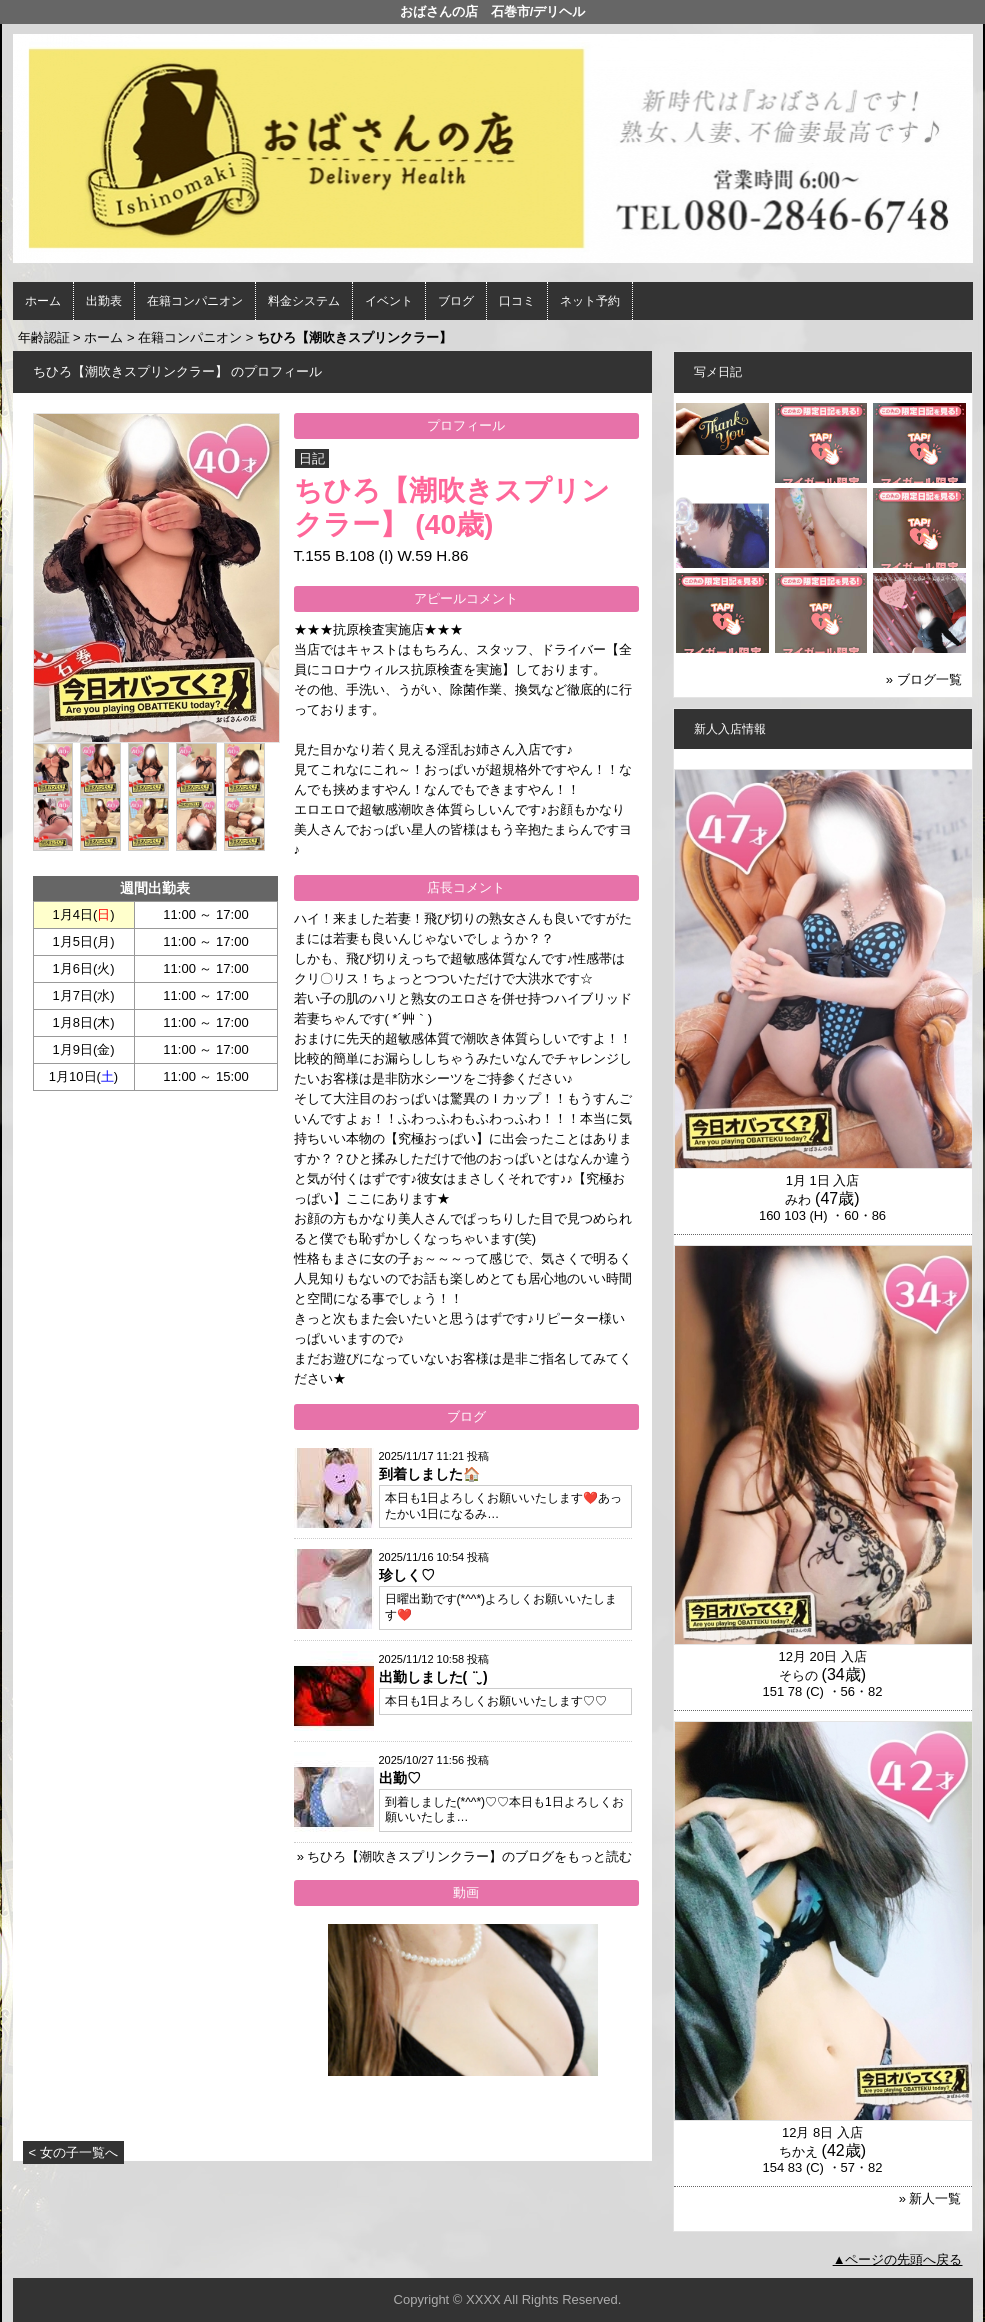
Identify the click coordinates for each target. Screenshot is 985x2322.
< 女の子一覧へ (73, 2152)
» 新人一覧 (930, 2198)
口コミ (517, 301)
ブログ (456, 301)
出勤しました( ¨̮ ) (433, 1677)
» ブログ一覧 (924, 679)
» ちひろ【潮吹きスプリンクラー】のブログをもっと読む (465, 1856)
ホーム (43, 301)
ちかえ (798, 2151)
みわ (798, 1199)
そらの (798, 1675)
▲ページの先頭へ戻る (898, 2259)
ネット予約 (590, 301)
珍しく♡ (407, 1575)
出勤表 (104, 301)
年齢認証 (44, 337)
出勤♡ (400, 1778)
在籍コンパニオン (195, 301)
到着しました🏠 (429, 1474)
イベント (389, 301)
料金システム (304, 301)
